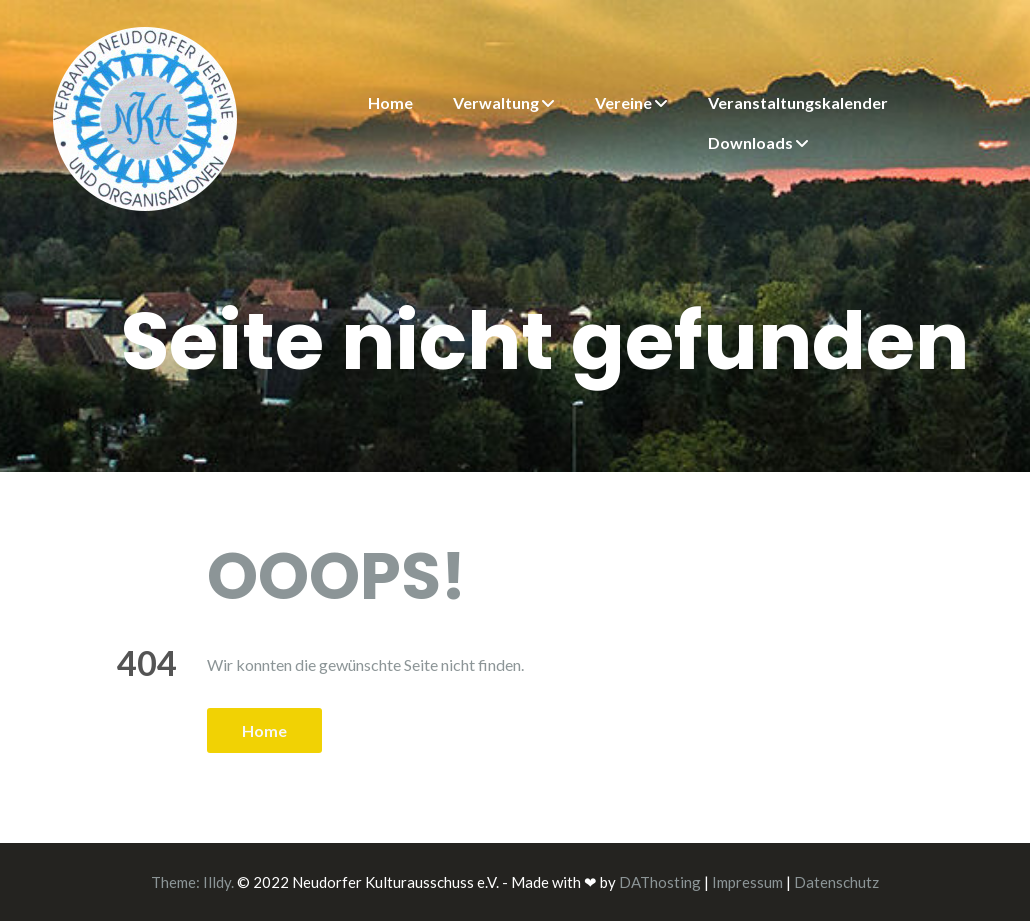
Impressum (747, 882)
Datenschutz (836, 882)
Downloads (750, 142)
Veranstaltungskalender (798, 102)
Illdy (217, 882)
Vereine (623, 102)
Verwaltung (496, 102)
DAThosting (660, 882)
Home (390, 102)
